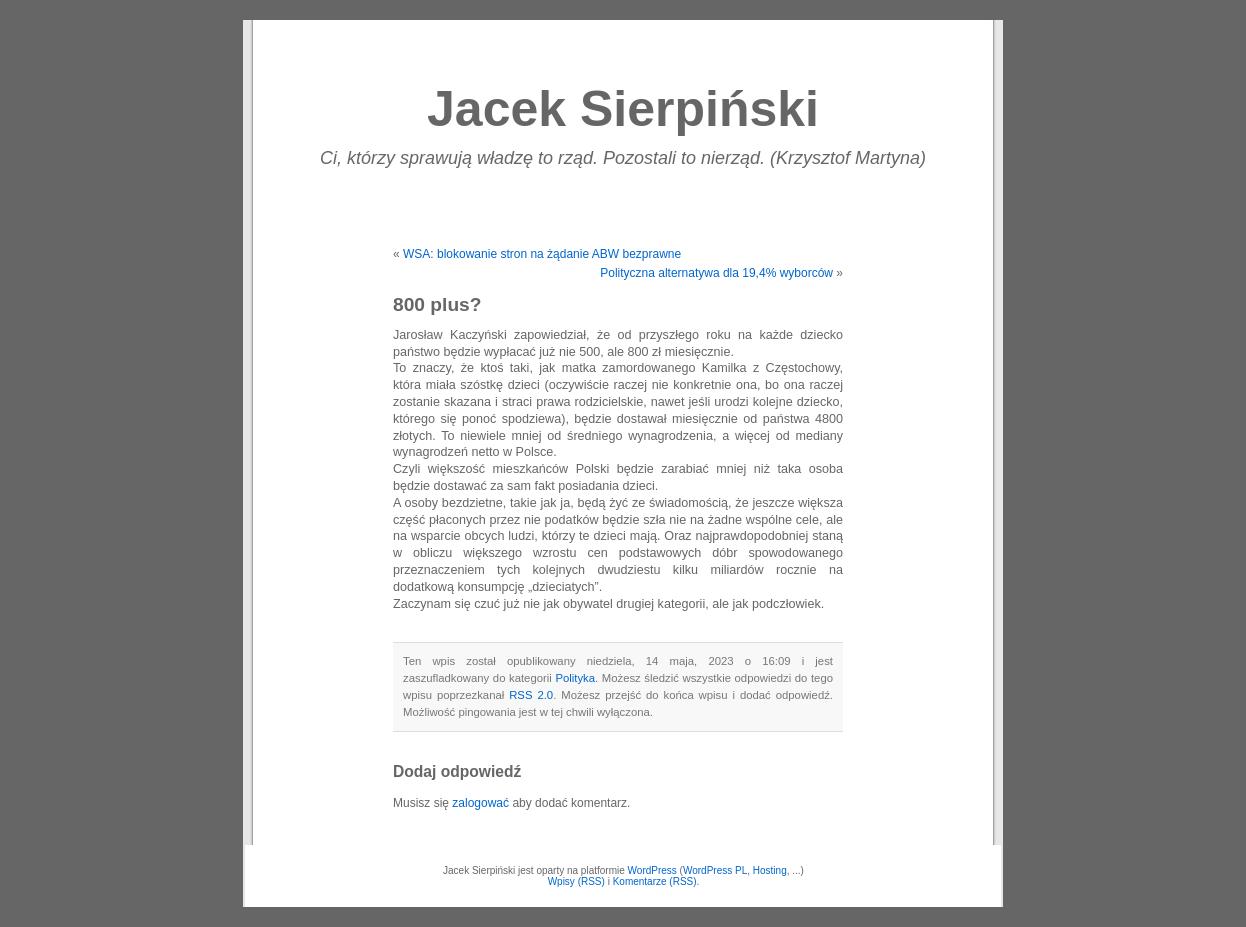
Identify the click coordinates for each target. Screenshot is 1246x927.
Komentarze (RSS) (655, 881)
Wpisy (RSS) (576, 881)
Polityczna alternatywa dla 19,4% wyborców (716, 273)
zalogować (480, 803)
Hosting (770, 870)
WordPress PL (715, 870)
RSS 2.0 (531, 695)
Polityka (575, 678)
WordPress (652, 870)
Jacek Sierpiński (623, 109)
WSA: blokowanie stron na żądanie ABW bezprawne (542, 254)
